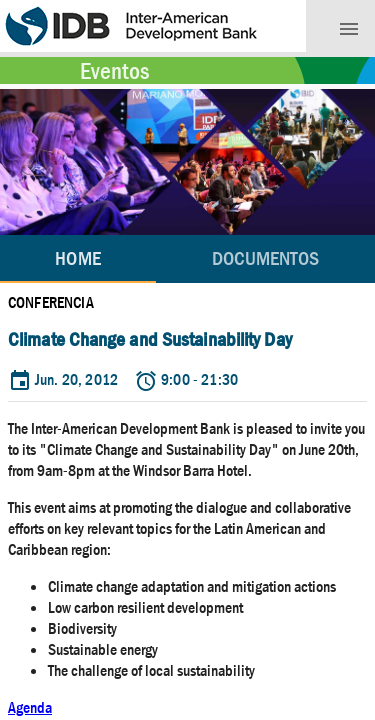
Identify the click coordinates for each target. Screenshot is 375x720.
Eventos (114, 71)
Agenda (30, 707)
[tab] (265, 259)
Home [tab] (77, 258)
